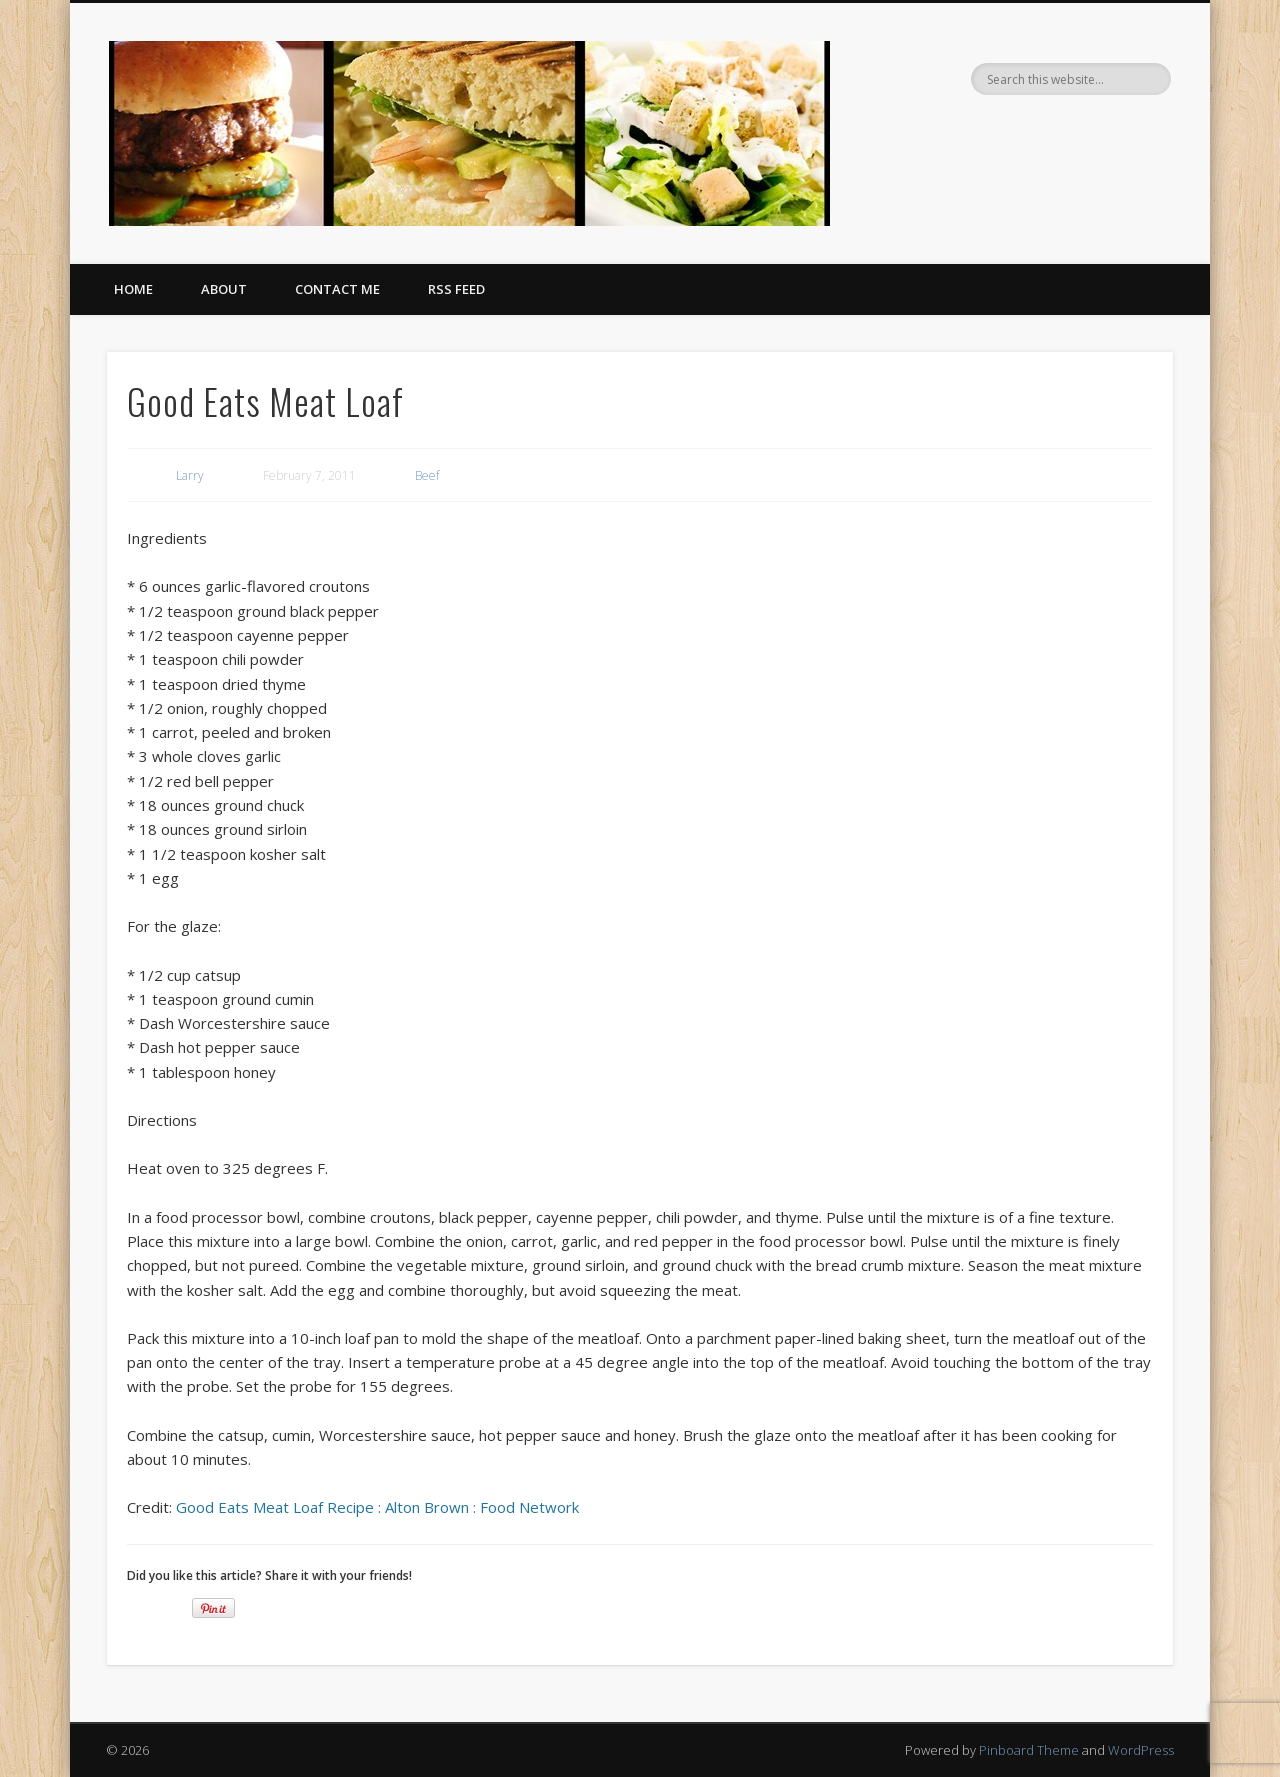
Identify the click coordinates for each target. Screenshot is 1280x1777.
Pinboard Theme (1029, 1750)
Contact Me (337, 289)
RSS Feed (456, 289)
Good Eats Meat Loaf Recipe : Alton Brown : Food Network (377, 1507)
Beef (427, 475)
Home (133, 289)
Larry (190, 475)
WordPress (1141, 1750)
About (224, 289)
